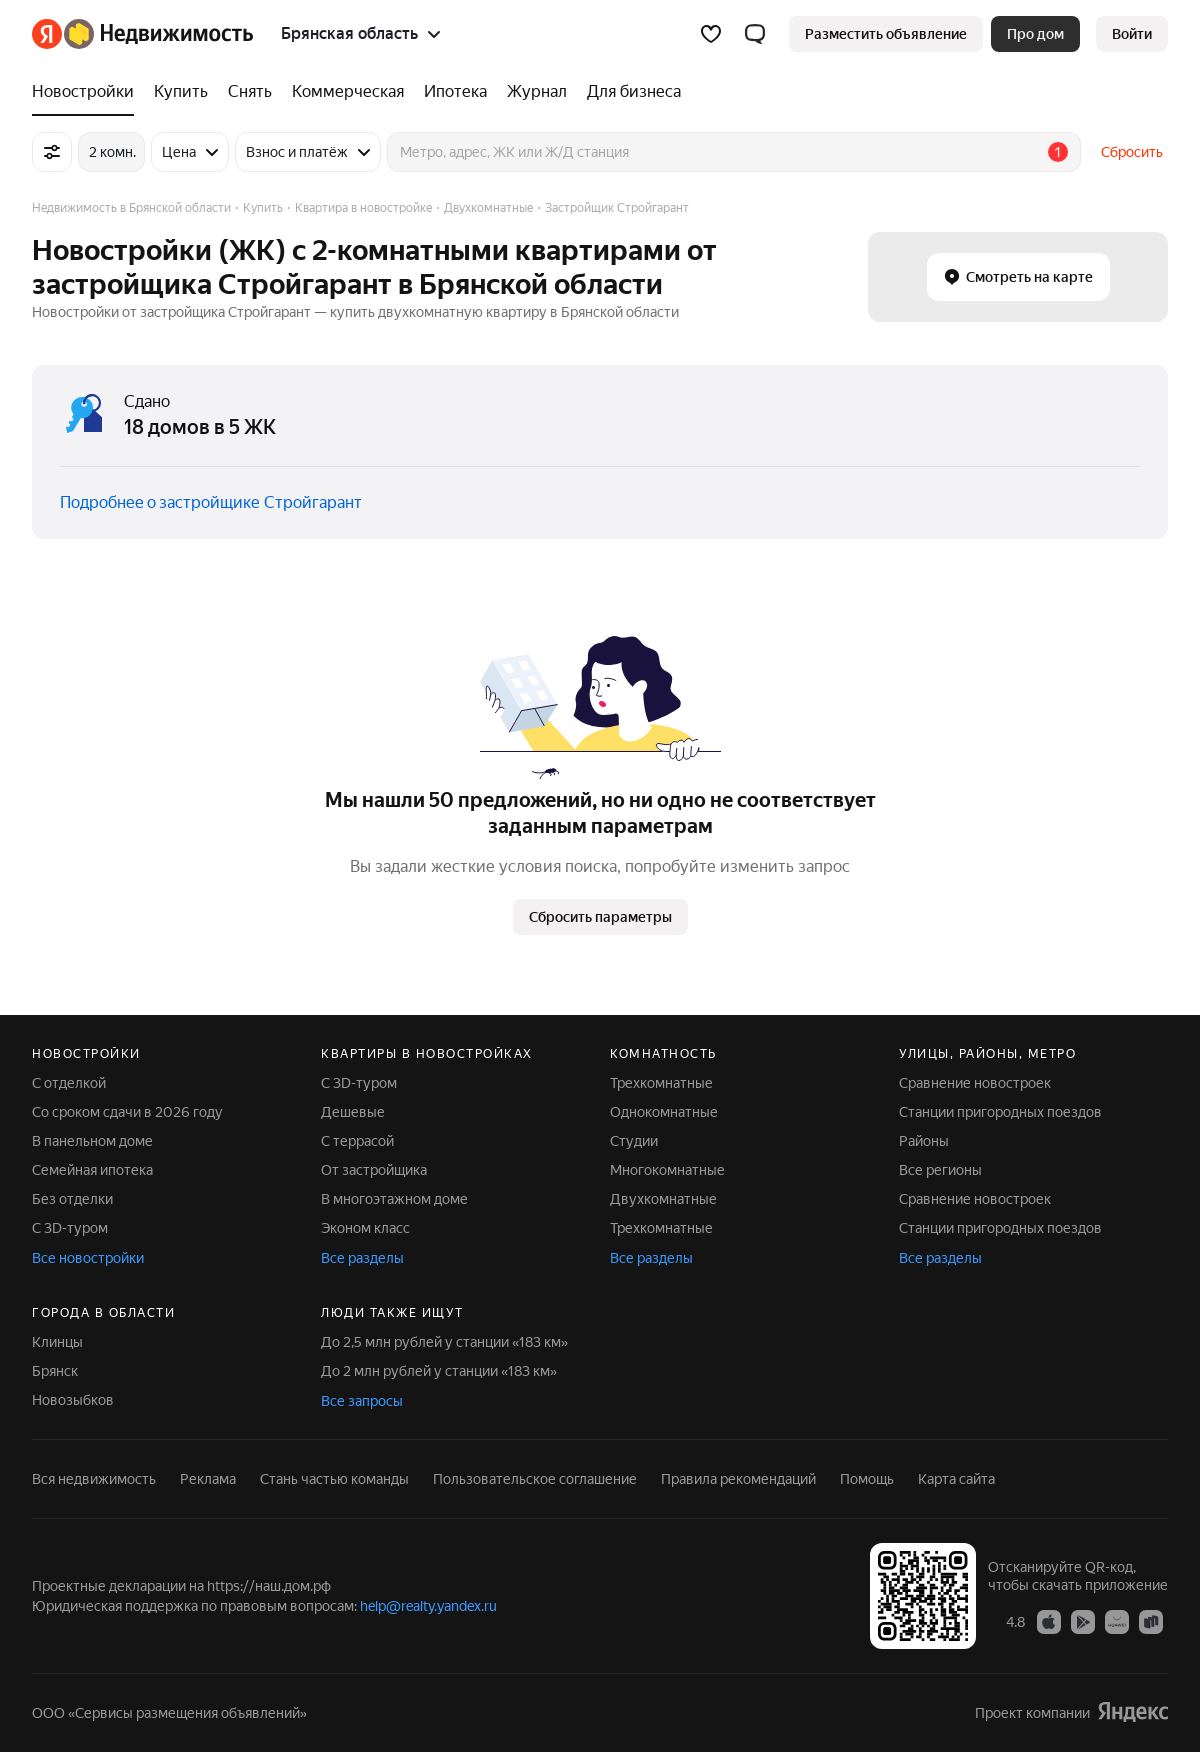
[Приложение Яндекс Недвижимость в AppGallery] (1117, 1621)
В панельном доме (92, 1141)
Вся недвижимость (94, 1479)
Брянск (55, 1371)
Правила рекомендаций (738, 1479)
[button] (755, 34)
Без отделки (72, 1199)
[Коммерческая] (348, 92)
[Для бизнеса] (629, 92)
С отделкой (69, 1083)
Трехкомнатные (661, 1083)
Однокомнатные (664, 1112)
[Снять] (250, 92)
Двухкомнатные (663, 1199)
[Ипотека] (455, 92)
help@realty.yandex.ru (428, 1606)
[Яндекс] (47, 34)
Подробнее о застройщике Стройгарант (211, 502)
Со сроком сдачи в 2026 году (127, 1112)
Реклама (208, 1479)
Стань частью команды (334, 1479)
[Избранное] (711, 34)
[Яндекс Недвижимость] (158, 34)
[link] (1132, 34)
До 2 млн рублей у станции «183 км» (439, 1371)
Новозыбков (73, 1400)
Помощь (867, 1479)
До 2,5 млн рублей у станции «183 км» (444, 1342)
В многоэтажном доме (394, 1199)
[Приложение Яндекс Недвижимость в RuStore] (1151, 1621)
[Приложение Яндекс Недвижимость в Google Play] (1083, 1621)
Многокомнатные (667, 1170)
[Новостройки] (88, 92)
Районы (924, 1141)
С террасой (357, 1141)
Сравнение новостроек (975, 1083)
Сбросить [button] (1132, 152)
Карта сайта (956, 1479)
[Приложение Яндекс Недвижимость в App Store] (1049, 1621)
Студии (634, 1141)
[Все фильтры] (52, 152)
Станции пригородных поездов (1000, 1112)
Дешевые (353, 1112)
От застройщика (374, 1170)
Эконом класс (365, 1228)
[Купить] (181, 92)
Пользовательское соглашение (535, 1479)
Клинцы (57, 1342)
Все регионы (940, 1170)
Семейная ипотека (92, 1170)
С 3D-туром (70, 1228)
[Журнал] (537, 92)
